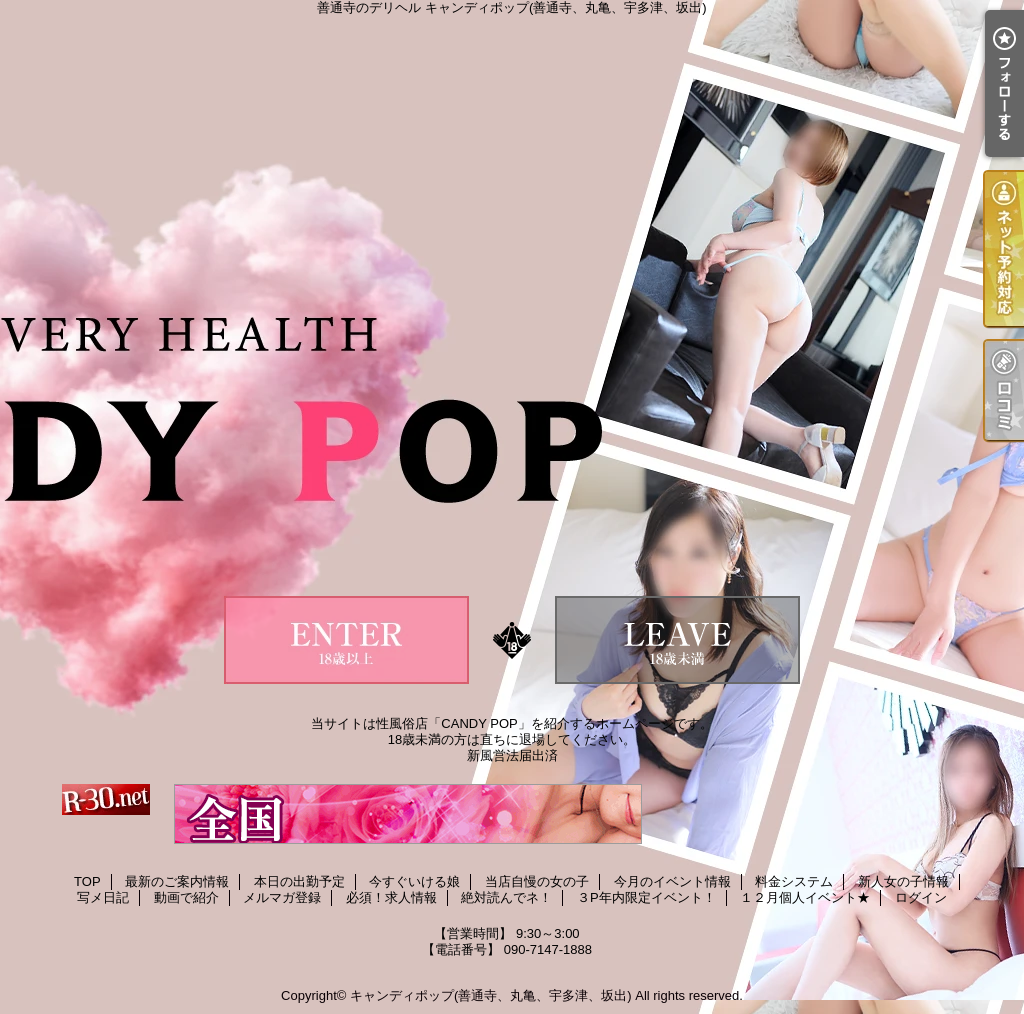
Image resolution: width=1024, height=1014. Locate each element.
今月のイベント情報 (672, 881)
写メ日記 (103, 897)
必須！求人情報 (391, 897)
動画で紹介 (186, 897)
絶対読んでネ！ (506, 897)
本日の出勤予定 (299, 881)
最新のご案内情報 (177, 881)
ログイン (921, 897)
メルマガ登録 (282, 897)
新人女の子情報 (903, 881)
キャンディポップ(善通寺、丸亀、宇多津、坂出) (491, 995)
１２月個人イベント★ (805, 897)
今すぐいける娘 (414, 881)
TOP (87, 881)
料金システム (794, 881)
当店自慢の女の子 (537, 881)
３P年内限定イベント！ (646, 897)
